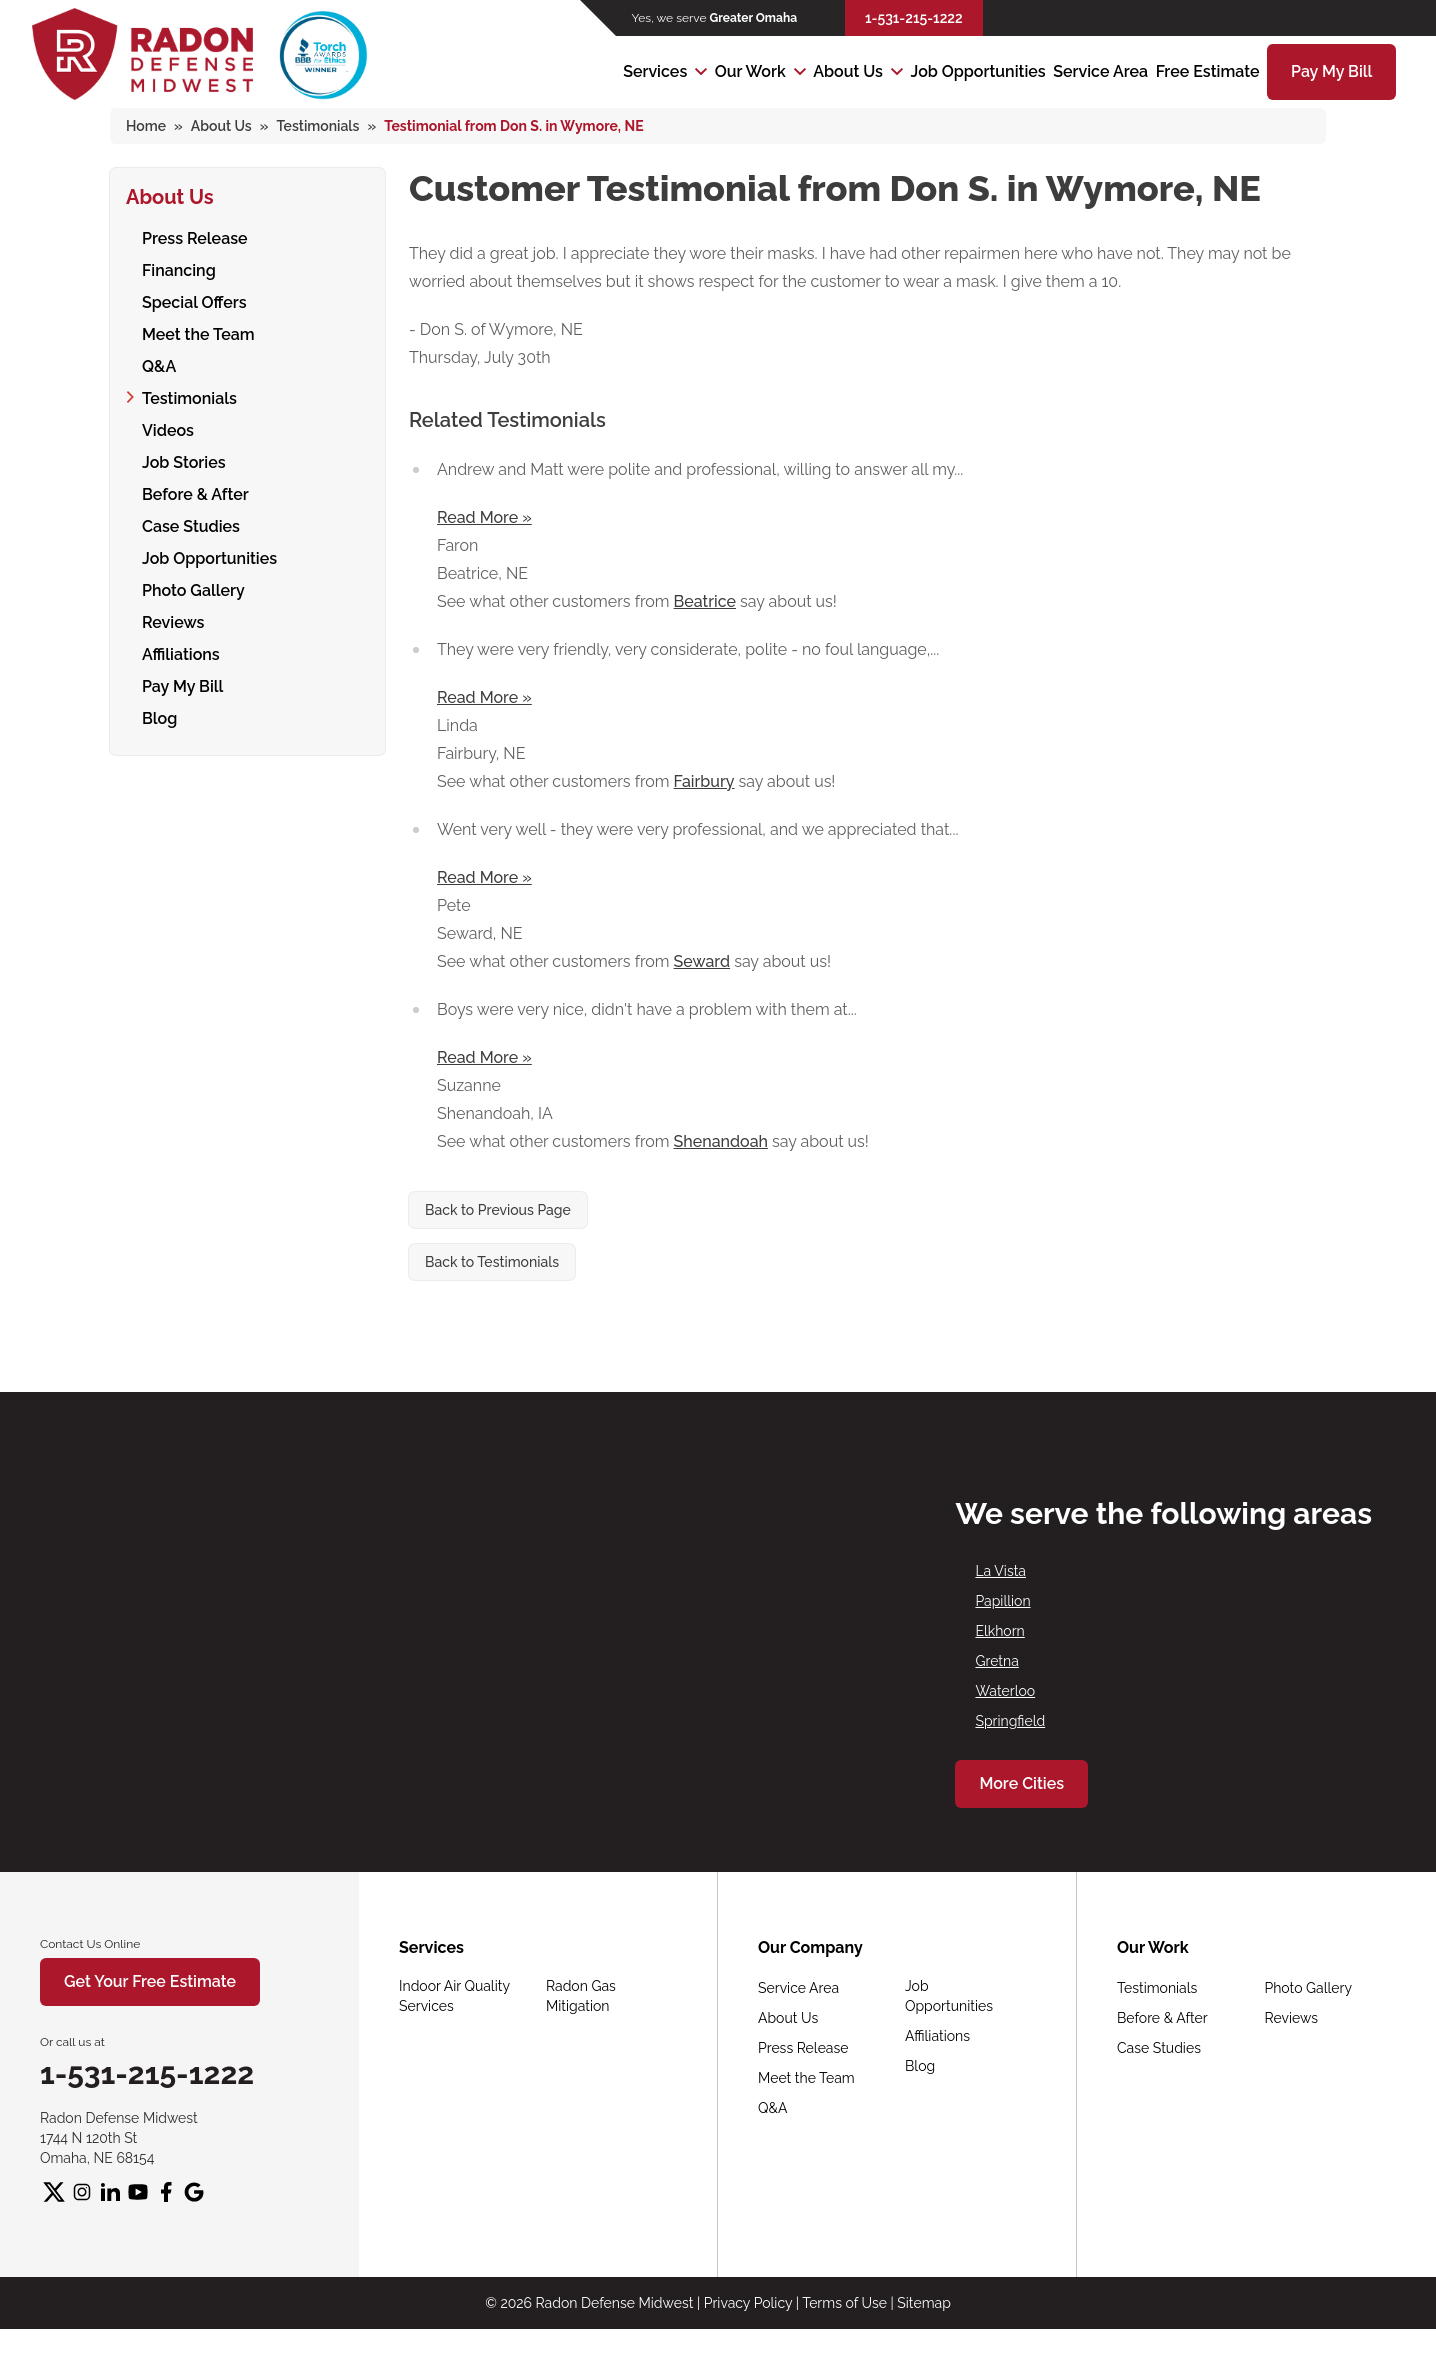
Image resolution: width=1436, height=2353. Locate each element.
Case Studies (191, 523)
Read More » (484, 517)
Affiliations (181, 651)
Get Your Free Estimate (150, 1981)
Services (655, 71)
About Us (848, 71)
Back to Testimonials (492, 1262)
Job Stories (184, 459)
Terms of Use (844, 2303)
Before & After (195, 491)
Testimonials (189, 395)
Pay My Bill (1331, 71)
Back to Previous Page (498, 1210)
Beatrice (705, 601)
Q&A (159, 363)
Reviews (173, 619)
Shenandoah (721, 1141)
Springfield (1010, 1721)
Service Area (1100, 71)
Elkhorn (999, 1631)
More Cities (1021, 1783)
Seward (702, 961)
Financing (179, 267)
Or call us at (72, 2042)
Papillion (1002, 1601)
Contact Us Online (90, 1944)
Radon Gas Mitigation (581, 1996)
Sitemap (923, 2303)
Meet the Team (198, 331)
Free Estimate (1208, 71)
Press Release (195, 235)
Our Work (750, 71)
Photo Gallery (193, 587)
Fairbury (704, 781)
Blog (159, 715)
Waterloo (1005, 1691)
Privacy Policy (748, 2303)
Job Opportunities (978, 71)
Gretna (996, 1661)
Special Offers (194, 299)
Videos (168, 427)
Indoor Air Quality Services (454, 1996)
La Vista (1000, 1571)
